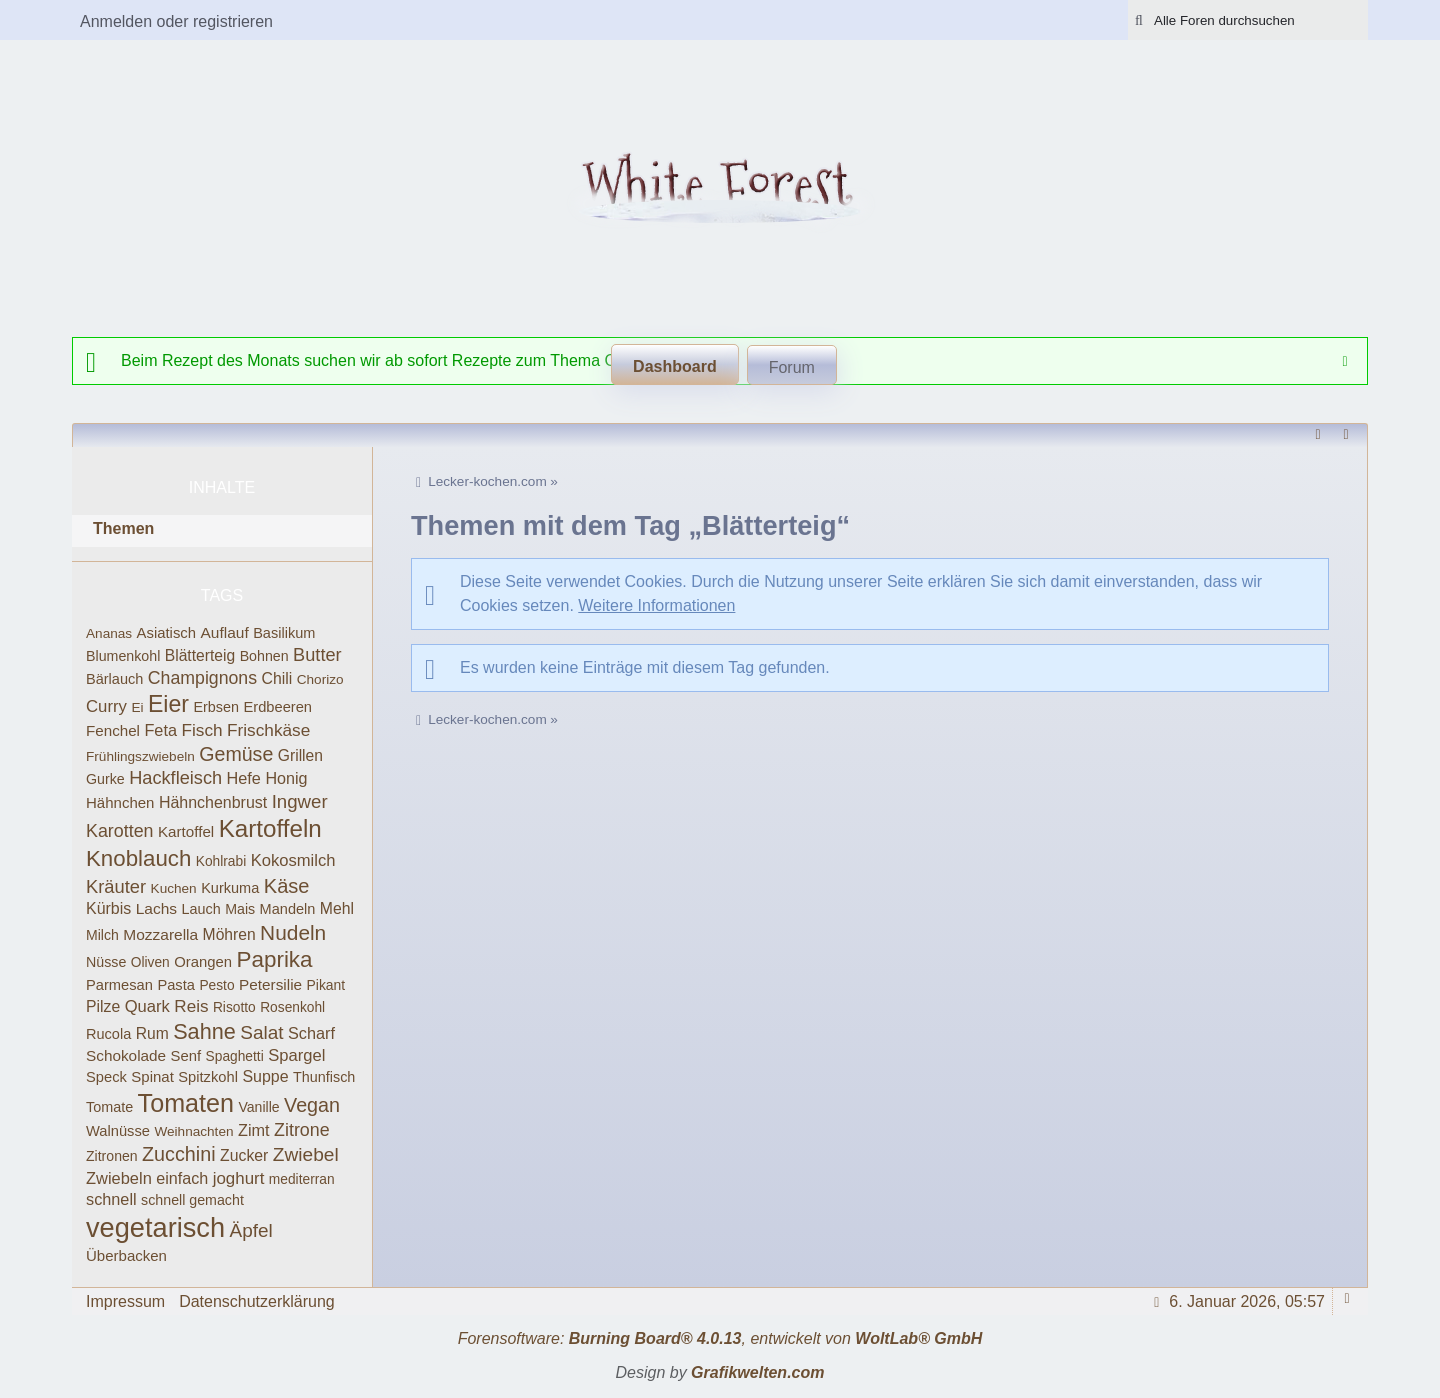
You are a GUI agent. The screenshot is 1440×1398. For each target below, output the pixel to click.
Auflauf (224, 632)
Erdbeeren (277, 707)
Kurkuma (230, 888)
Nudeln (293, 932)
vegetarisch (155, 1227)
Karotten (120, 831)
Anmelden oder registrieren (176, 21)
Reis (191, 1006)
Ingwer (300, 801)
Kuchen (174, 888)
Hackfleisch (175, 778)
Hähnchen (120, 802)
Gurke (105, 779)
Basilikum (284, 633)
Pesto (216, 985)
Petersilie (270, 984)
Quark (147, 1006)
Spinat (152, 1076)
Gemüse (236, 754)
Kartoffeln (270, 828)
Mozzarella (160, 934)
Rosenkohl (292, 1007)
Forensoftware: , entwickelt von (720, 1338)
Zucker (244, 1155)
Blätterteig (200, 655)
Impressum (125, 1301)
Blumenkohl (123, 656)
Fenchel (113, 730)
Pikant (326, 985)
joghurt (239, 1178)
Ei (137, 707)
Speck (106, 1077)
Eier (168, 704)
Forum (792, 367)
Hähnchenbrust (213, 802)
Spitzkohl (208, 1077)
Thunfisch (324, 1077)
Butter (317, 655)
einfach (182, 1178)
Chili (277, 678)
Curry (106, 706)
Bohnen (264, 656)
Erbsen (216, 707)
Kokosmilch (293, 860)
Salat (261, 1032)
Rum (152, 1033)
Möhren (229, 934)
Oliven (150, 962)
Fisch (201, 730)
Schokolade (126, 1055)
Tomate (109, 1107)
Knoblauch (138, 858)
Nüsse (106, 962)
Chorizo (320, 679)
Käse (287, 886)
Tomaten (186, 1103)
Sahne (204, 1031)
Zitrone (302, 1130)
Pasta (176, 985)
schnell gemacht (192, 1200)
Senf (186, 1056)
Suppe (265, 1076)
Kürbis (108, 908)
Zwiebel (306, 1154)
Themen (123, 528)
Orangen (203, 962)
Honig (286, 778)
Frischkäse (268, 730)
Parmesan (119, 985)
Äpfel (250, 1230)
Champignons (202, 678)
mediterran (302, 1179)
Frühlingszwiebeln (140, 756)
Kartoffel (186, 831)
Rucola (108, 1034)
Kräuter (116, 886)
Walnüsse (118, 1131)
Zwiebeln (119, 1178)
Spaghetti (235, 1056)
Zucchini (179, 1154)
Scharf (311, 1033)
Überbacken (126, 1255)
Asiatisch (166, 633)
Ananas (109, 633)
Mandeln (288, 909)
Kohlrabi (221, 861)
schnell (111, 1199)
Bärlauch (114, 679)
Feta (160, 730)
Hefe (244, 778)
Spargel (296, 1055)
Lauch (201, 909)
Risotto (234, 1007)
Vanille (258, 1107)
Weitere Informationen (656, 605)
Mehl (337, 908)
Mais (240, 909)
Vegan (312, 1105)
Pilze (103, 1006)
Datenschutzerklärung (257, 1301)
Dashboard (675, 366)
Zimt (254, 1130)
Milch (102, 935)
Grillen (300, 755)
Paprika (274, 959)
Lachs (156, 908)
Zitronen (112, 1156)
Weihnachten (193, 1131)
